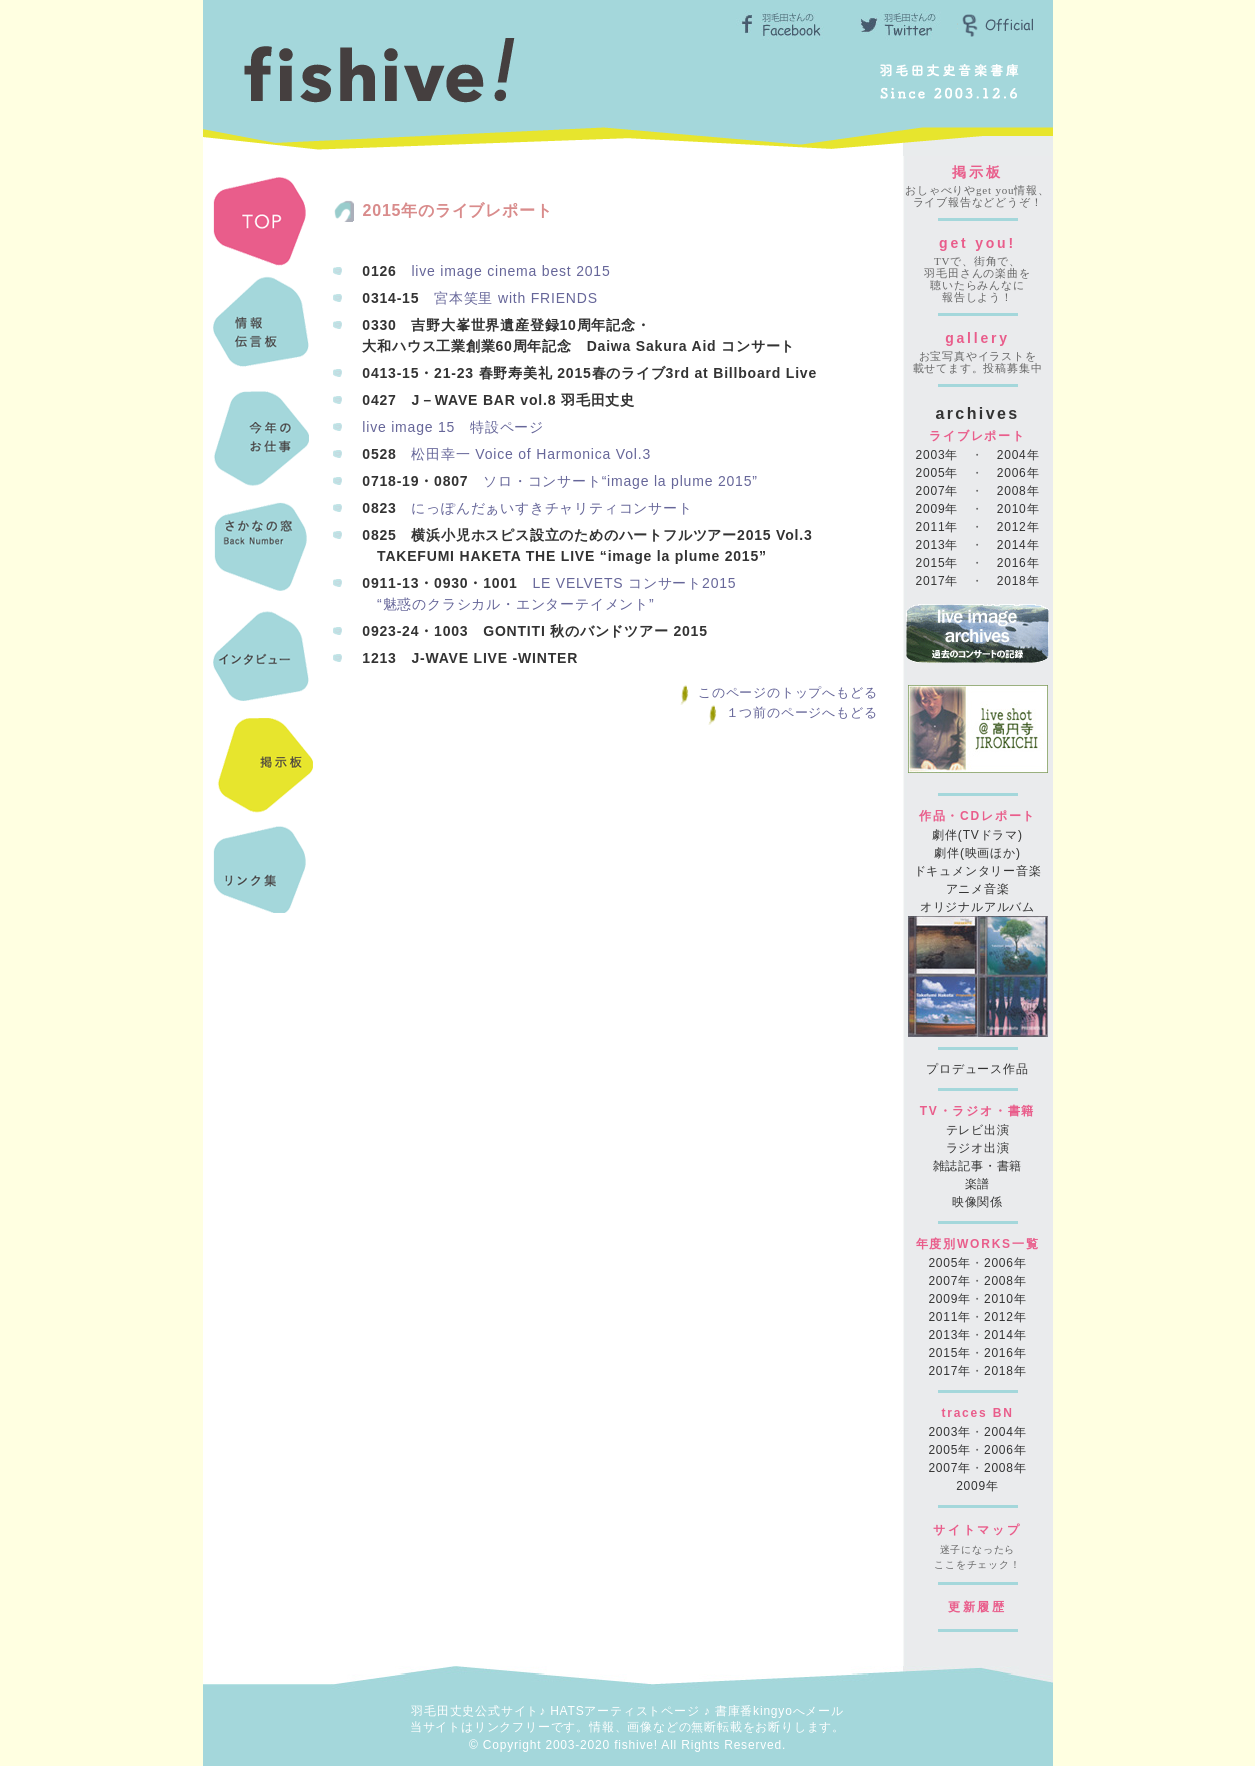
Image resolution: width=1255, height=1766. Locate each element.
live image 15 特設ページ (453, 427)
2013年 (937, 545)
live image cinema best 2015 (510, 271)
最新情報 (263, 331)
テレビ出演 (978, 1130)
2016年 (1018, 563)
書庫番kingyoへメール (779, 1711)
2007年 (937, 491)
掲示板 (977, 172)
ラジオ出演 (978, 1148)
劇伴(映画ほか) (977, 853)
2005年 (937, 473)
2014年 (1018, 545)
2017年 (937, 581)
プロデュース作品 (977, 1069)
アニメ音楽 (978, 889)
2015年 (937, 563)
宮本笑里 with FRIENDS (516, 298)
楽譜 (978, 1184)
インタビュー (263, 661)
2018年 (1018, 581)
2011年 (937, 527)
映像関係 (977, 1202)
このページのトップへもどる (777, 692)
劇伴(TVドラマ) (977, 835)
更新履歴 (977, 1607)
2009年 (937, 509)
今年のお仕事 (263, 441)
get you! (977, 243)
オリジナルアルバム (977, 907)
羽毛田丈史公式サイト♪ (478, 1711)
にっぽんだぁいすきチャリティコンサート (551, 508)
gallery (977, 338)
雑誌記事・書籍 (978, 1166)
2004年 (1018, 455)
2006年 (1018, 473)
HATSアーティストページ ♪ (630, 1711)
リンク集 (263, 881)
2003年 (937, 455)
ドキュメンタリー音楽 (978, 871)
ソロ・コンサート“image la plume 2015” (620, 481)
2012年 (1018, 527)
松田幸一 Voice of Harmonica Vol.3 (531, 454)
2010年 (1018, 509)
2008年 (1018, 491)
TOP (263, 221)
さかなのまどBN (263, 551)
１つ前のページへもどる (792, 712)
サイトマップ (977, 1530)
